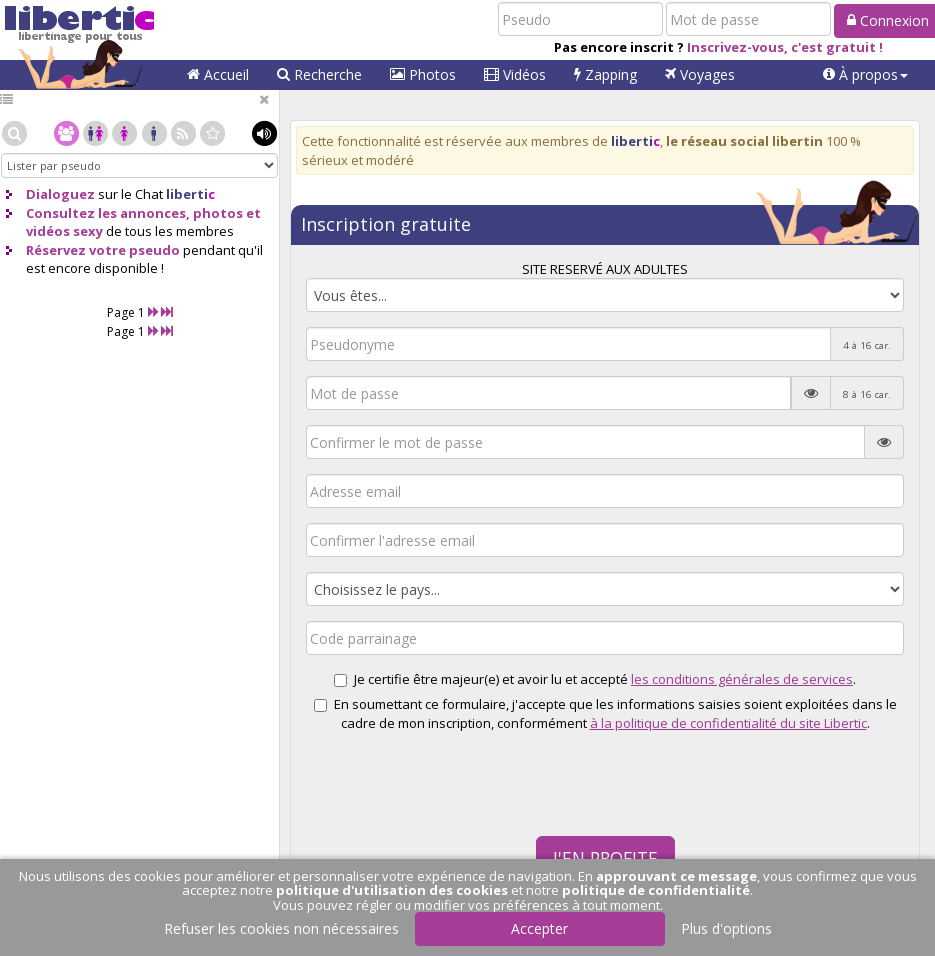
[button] (865, 75)
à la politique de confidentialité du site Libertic (728, 723)
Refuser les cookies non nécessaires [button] (281, 928)
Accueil (218, 74)
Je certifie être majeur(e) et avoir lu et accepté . (605, 679)
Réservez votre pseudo (103, 250)
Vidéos (515, 74)
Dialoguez (60, 194)
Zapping (605, 74)
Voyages (700, 74)
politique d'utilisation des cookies (392, 890)
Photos (423, 74)
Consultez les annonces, (108, 213)
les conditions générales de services (742, 679)
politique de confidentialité (656, 890)
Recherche (319, 74)
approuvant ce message (676, 876)
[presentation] (427, 774)
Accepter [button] (539, 928)
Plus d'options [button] (726, 928)
